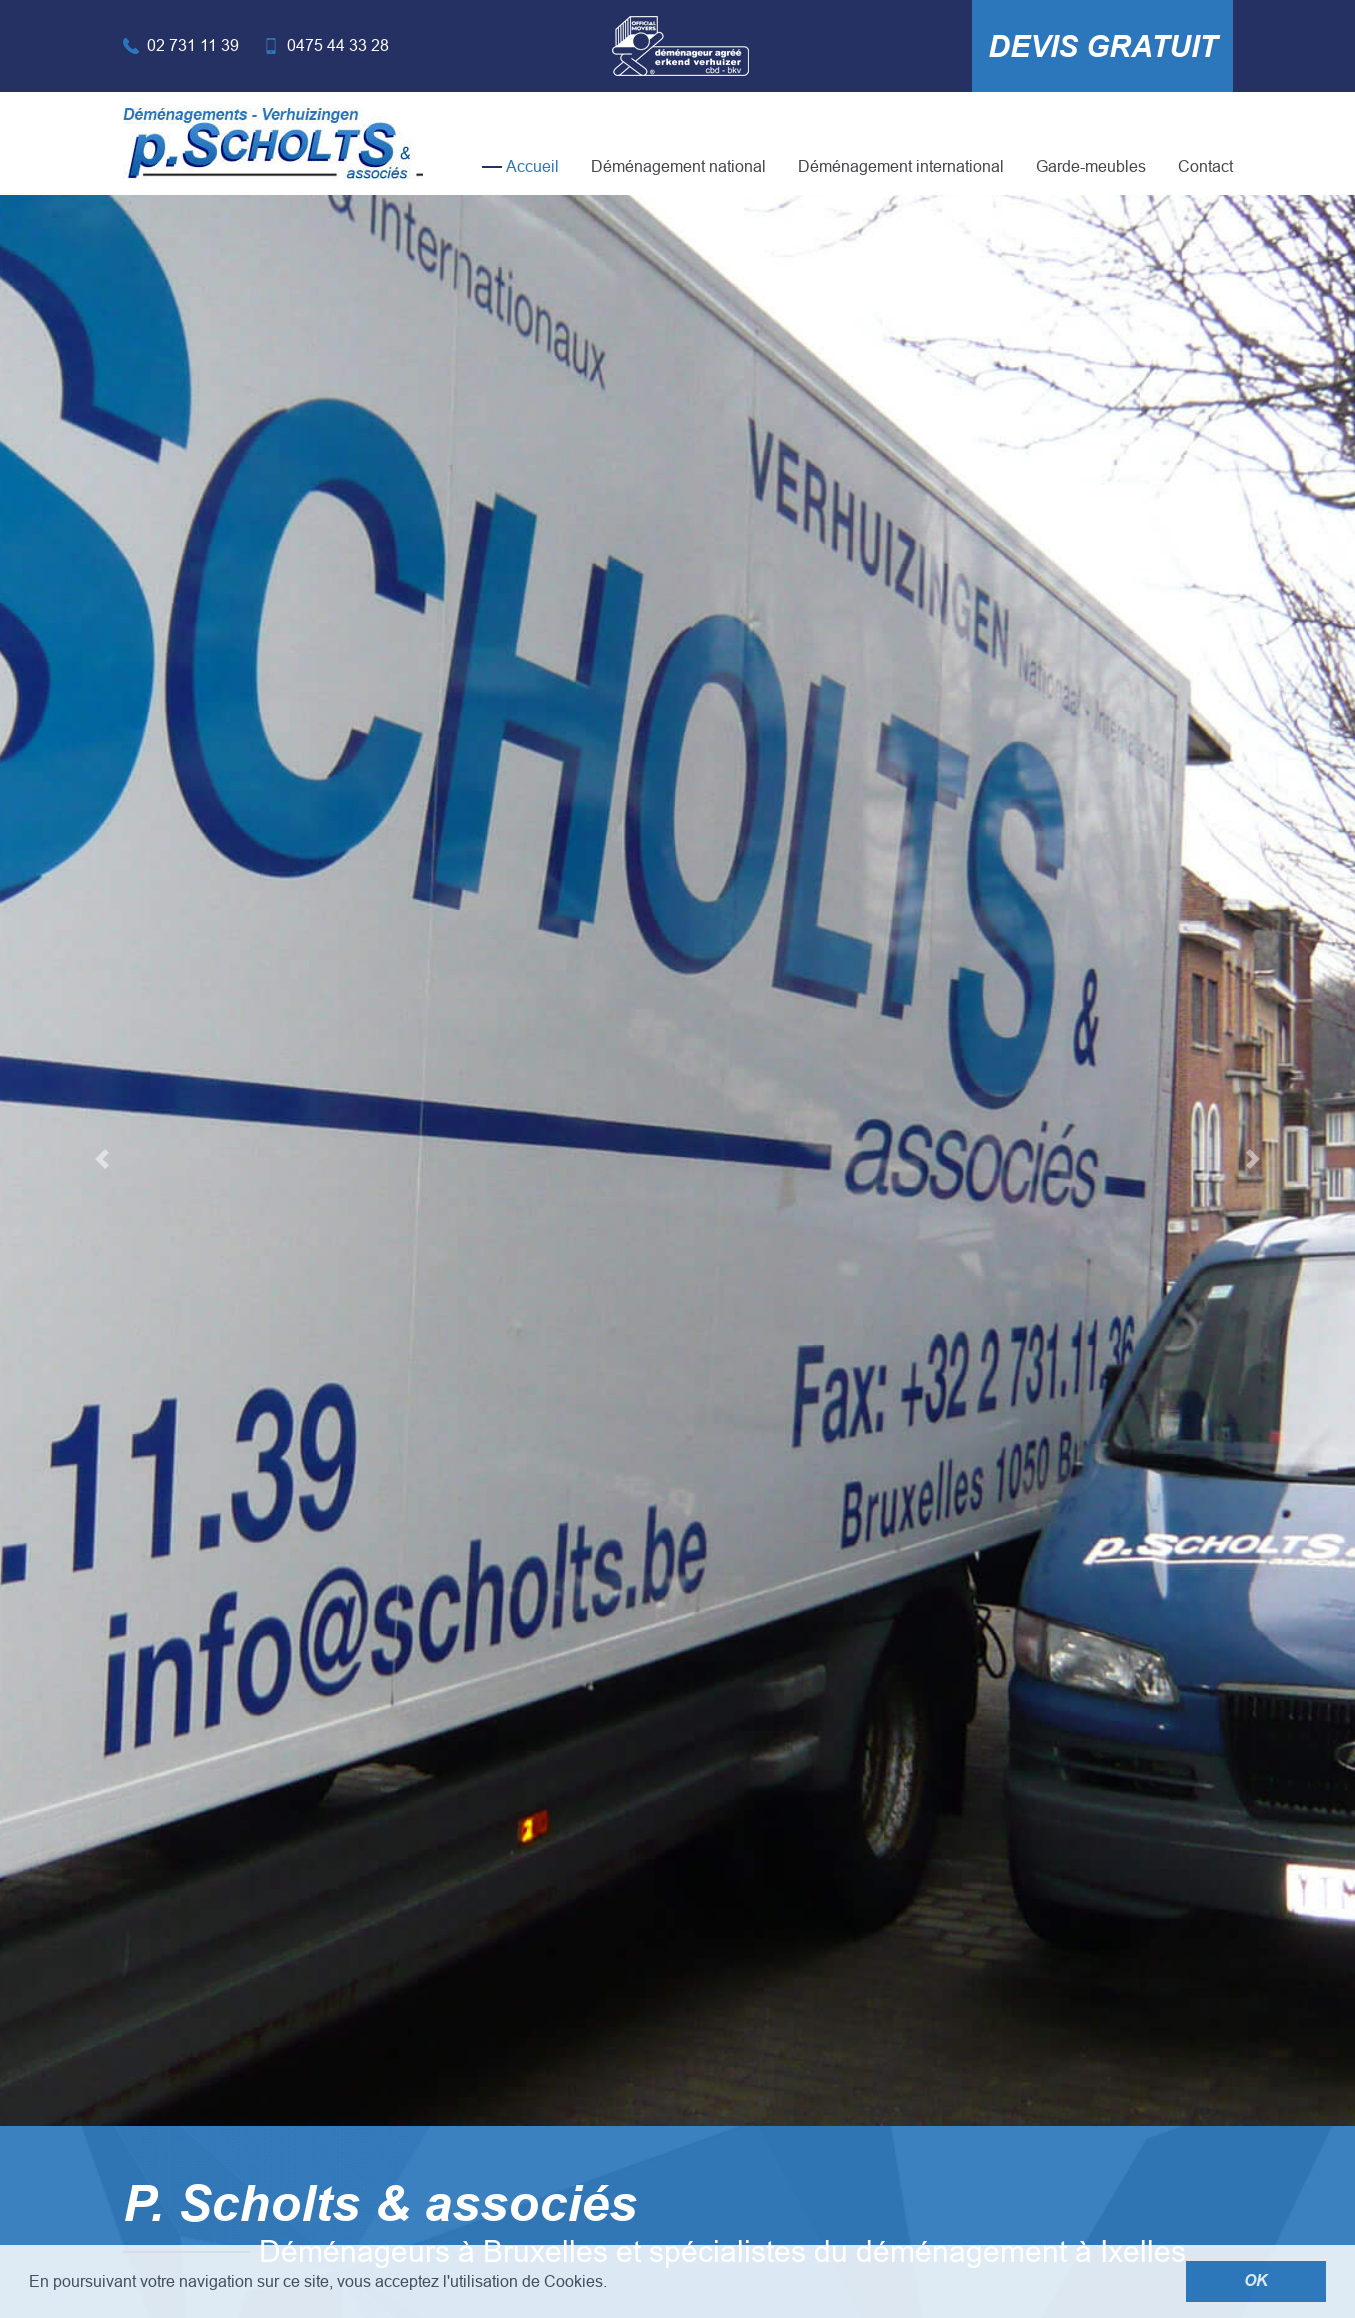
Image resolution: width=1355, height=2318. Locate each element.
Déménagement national (678, 166)
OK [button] (1256, 2281)
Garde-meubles (1091, 166)
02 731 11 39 (193, 45)
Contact (1205, 166)
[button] (101, 1159)
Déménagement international (901, 166)
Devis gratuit (1102, 46)
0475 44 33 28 (338, 45)
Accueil (532, 166)
